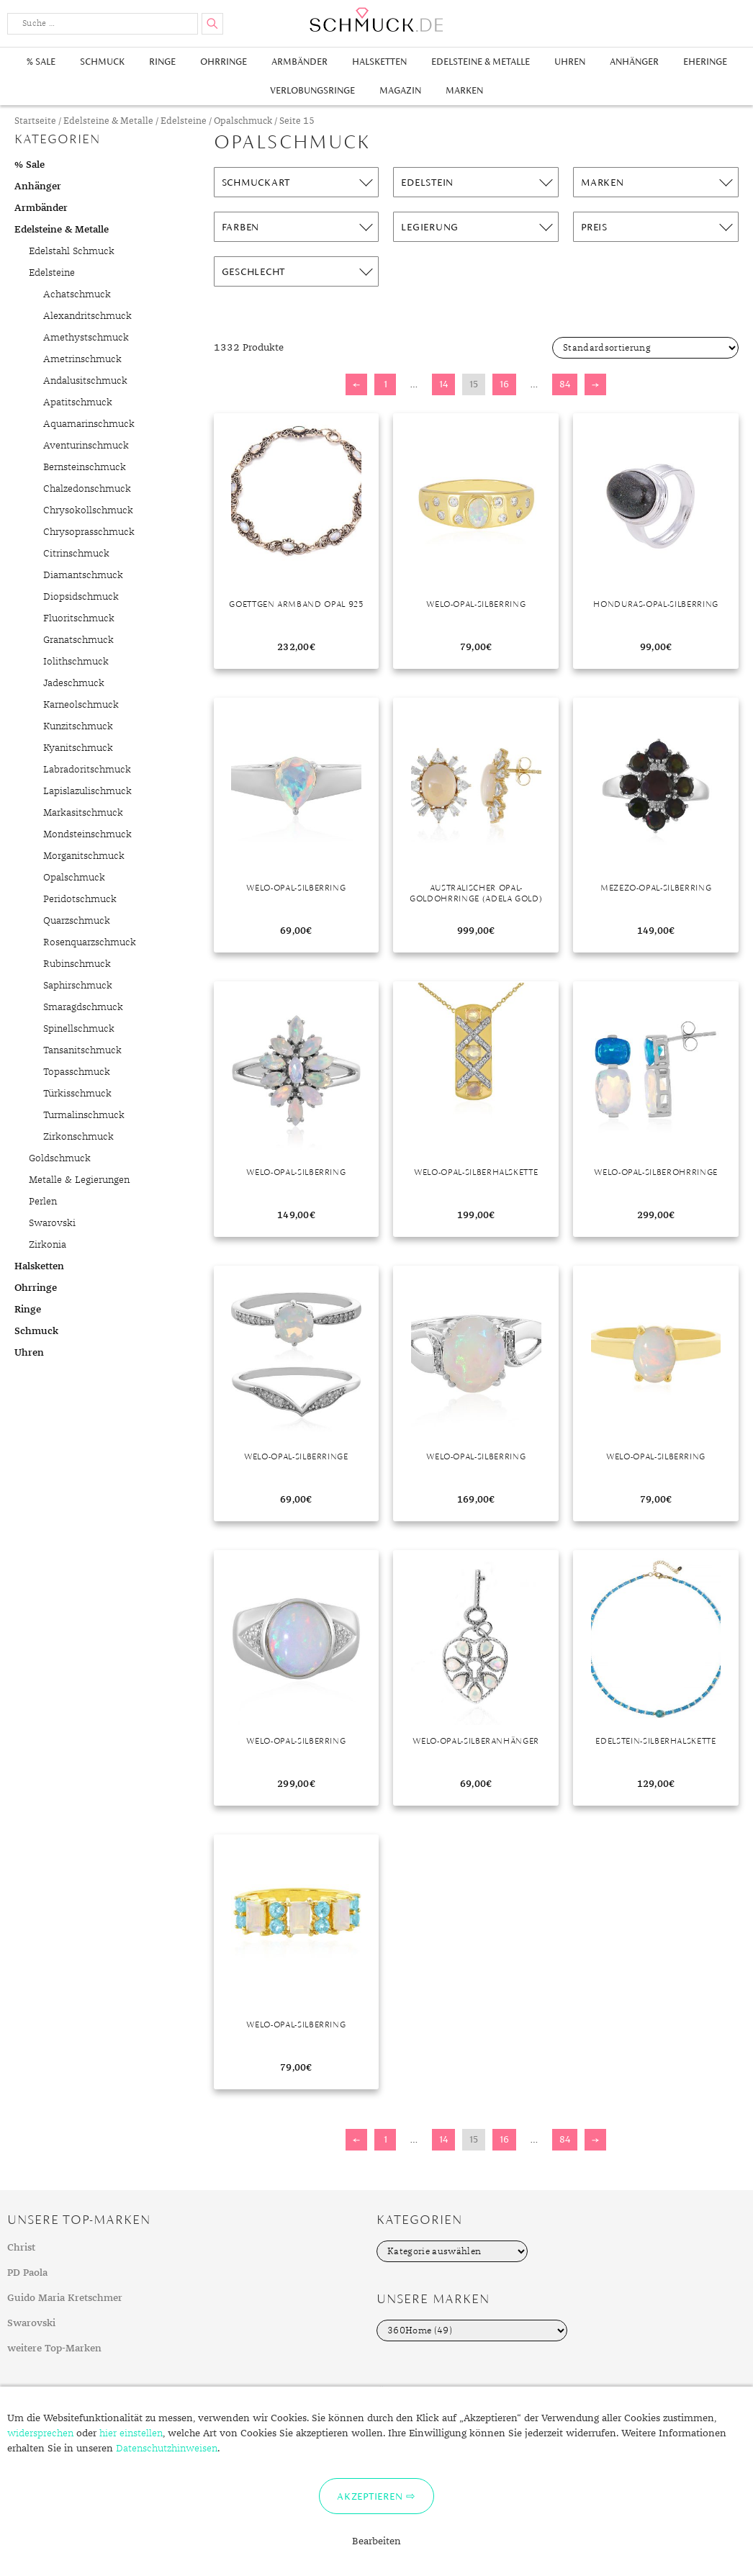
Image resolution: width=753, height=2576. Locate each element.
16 (504, 384)
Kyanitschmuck (78, 748)
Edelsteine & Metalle (480, 61)
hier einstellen (131, 2433)
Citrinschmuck (76, 554)
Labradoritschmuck (87, 770)
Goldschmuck (60, 1158)
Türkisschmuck (77, 1094)
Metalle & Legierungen (79, 1180)
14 (443, 384)
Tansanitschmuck (82, 1050)
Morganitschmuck (84, 856)
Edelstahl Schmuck (71, 251)
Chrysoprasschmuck (89, 532)
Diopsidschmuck (81, 597)
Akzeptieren (369, 2496)
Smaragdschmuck (83, 1007)
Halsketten (379, 61)
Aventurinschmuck (86, 446)
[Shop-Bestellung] (645, 348)
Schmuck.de (376, 19)
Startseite (35, 121)
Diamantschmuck (83, 575)
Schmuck (102, 61)
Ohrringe (223, 61)
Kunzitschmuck (78, 726)
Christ (21, 2248)
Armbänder (299, 61)
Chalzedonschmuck (87, 489)
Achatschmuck (77, 294)
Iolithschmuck (76, 662)
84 (564, 384)
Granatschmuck (78, 640)
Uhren (569, 61)
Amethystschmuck (86, 338)
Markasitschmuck (83, 813)
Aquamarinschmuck (89, 424)
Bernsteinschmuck (84, 467)
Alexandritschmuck (87, 316)
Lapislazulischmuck (87, 791)
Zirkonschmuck (78, 1137)
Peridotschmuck (80, 899)
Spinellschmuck (78, 1029)
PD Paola (27, 2273)
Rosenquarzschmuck (89, 942)
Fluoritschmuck (78, 618)
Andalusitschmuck (85, 381)
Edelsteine (184, 121)
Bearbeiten (376, 2541)
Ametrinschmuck (82, 359)
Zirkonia (47, 1245)
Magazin (400, 90)
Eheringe (705, 61)
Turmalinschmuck (84, 1115)
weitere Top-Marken (54, 2348)
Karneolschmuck (81, 705)
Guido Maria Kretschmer (64, 2298)
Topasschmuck (76, 1072)
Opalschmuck (243, 121)
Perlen (43, 1202)
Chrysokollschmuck (88, 510)
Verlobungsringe (312, 90)
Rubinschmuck (77, 964)
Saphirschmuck (77, 986)
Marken (464, 90)
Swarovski (52, 1223)
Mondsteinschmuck (87, 834)
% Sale (41, 61)
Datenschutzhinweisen (166, 2449)
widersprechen (40, 2433)
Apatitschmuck (77, 402)
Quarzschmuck (76, 921)
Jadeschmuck (73, 683)
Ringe (162, 61)
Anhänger (634, 61)
